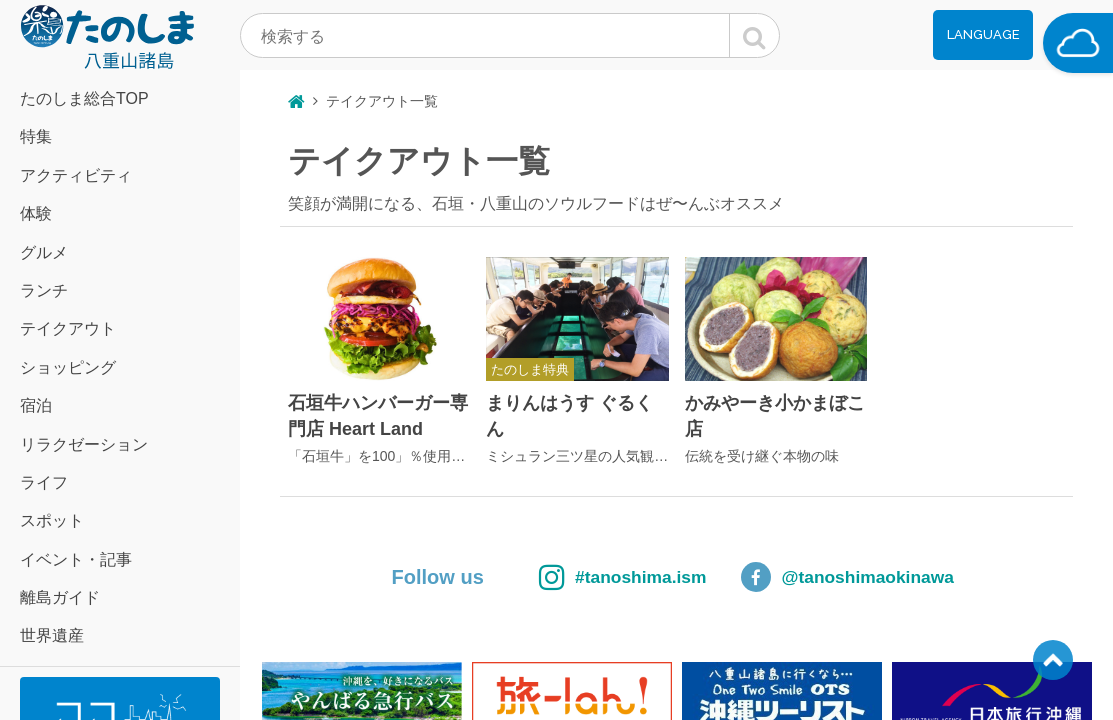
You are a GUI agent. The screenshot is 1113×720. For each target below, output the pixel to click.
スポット (52, 520)
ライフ (44, 482)
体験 (36, 213)
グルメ (44, 252)
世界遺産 (52, 635)
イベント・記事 (76, 559)
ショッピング (68, 367)
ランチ (44, 290)
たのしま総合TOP (84, 98)
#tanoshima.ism (581, 577)
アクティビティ (76, 175)
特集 (36, 136)
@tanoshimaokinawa (882, 577)
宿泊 (36, 405)
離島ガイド (60, 597)
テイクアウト (68, 328)
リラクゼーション (84, 444)
